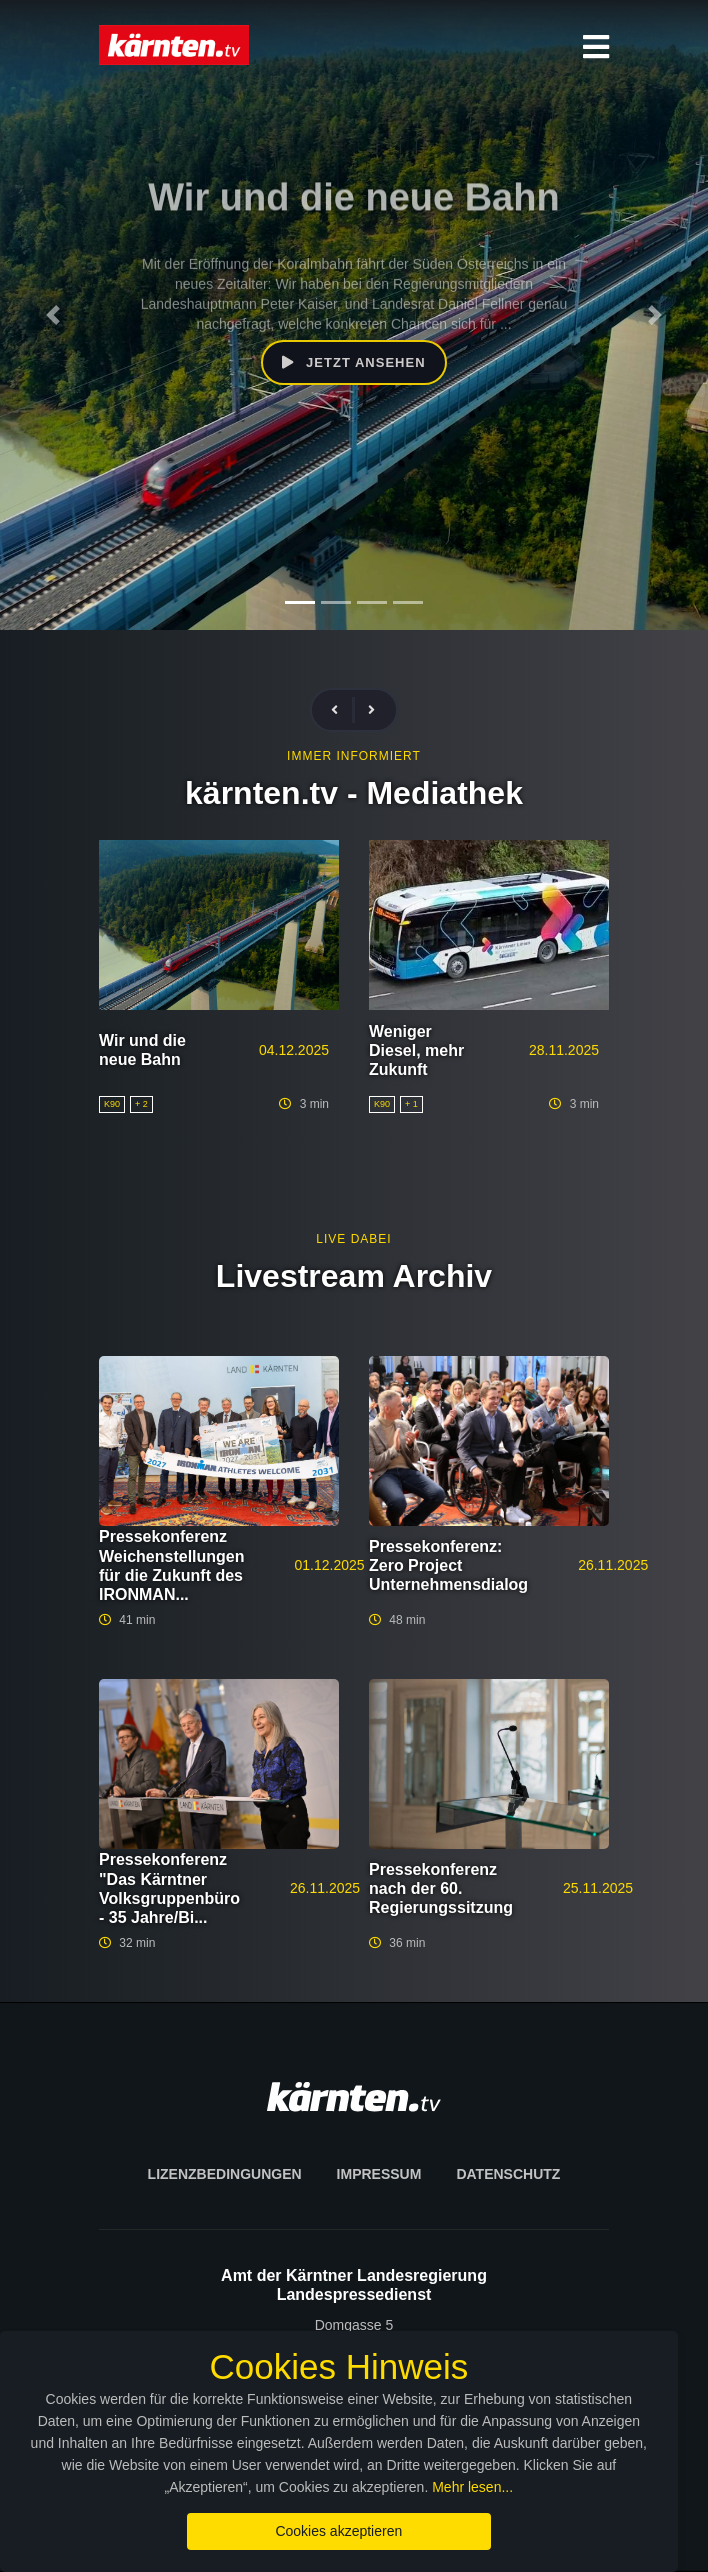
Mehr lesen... (394, 2487)
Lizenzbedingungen (225, 2174)
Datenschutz (508, 2174)
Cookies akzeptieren (354, 2531)
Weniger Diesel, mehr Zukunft (416, 1050)
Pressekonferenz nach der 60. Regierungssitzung (441, 1888)
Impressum (379, 2174)
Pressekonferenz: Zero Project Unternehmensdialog (448, 1565)
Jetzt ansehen (353, 362)
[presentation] (343, 710)
